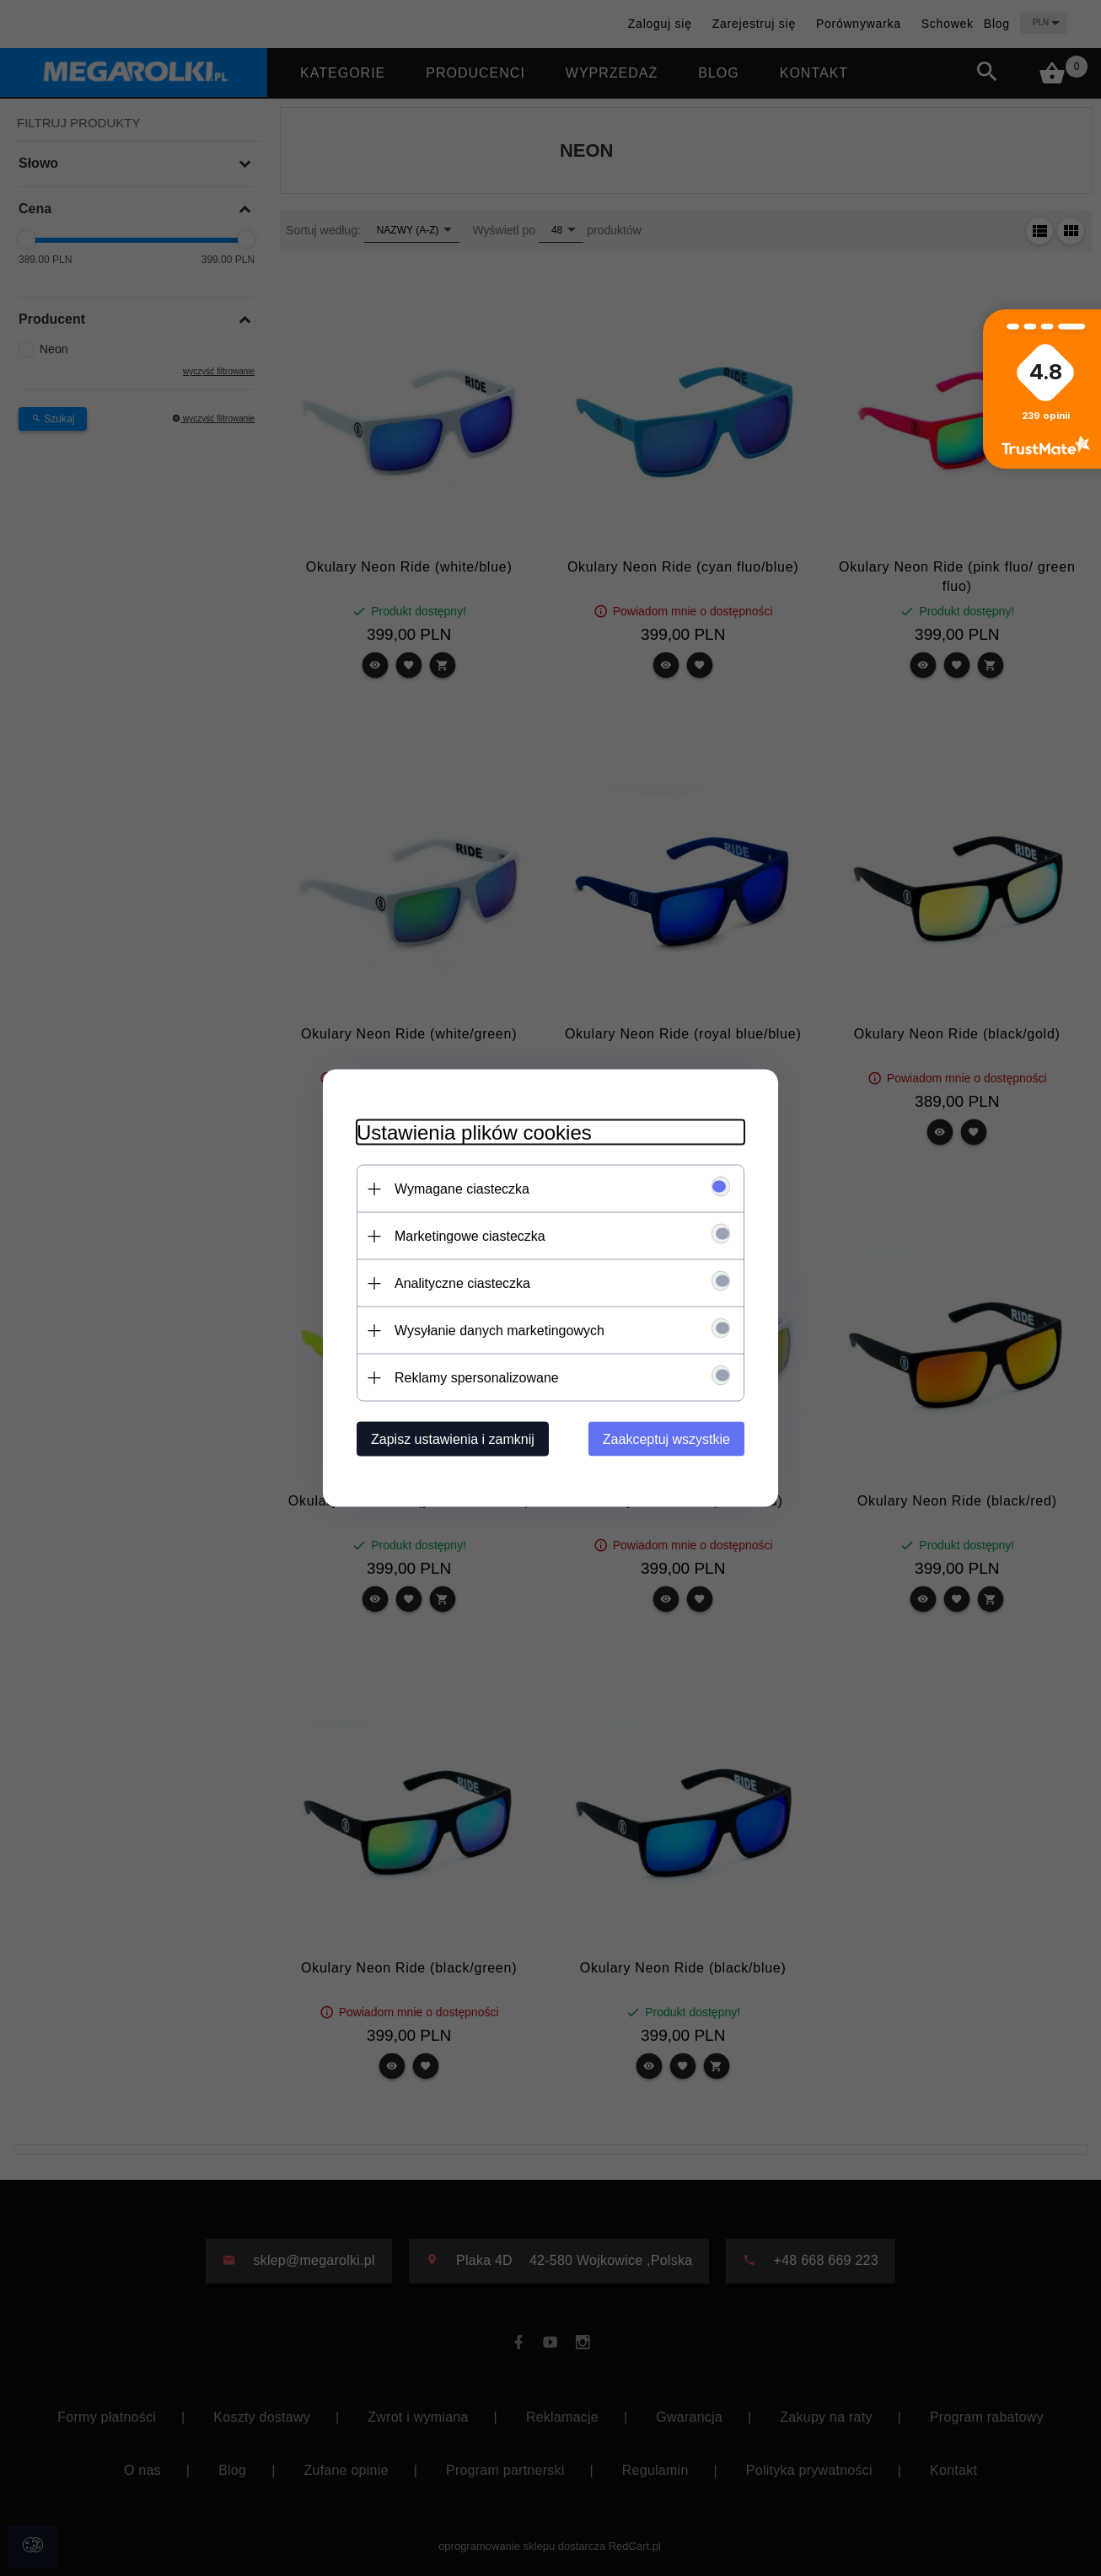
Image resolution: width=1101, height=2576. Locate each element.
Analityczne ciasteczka (462, 1283)
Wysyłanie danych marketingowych (499, 1330)
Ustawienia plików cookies (474, 1132)
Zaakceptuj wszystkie (666, 1439)
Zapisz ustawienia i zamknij (452, 1439)
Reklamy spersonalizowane (477, 1378)
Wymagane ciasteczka (462, 1189)
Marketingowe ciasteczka (470, 1236)
